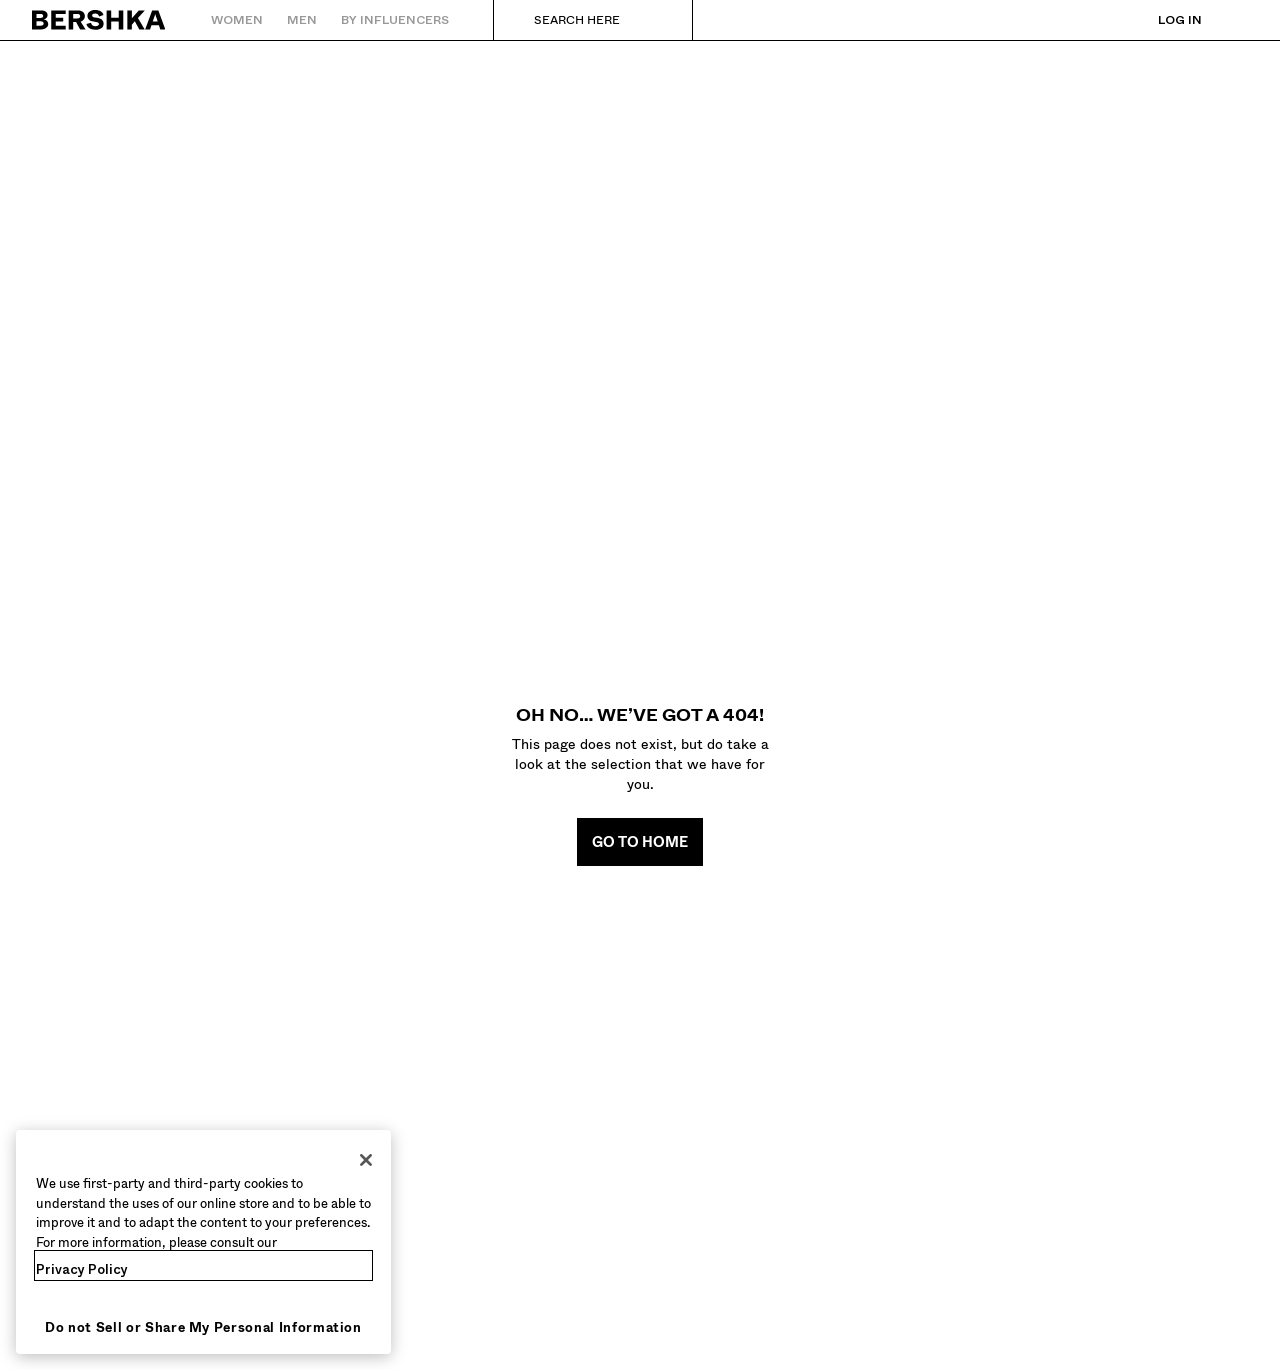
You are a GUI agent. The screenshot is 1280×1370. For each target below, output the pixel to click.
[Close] (366, 1160)
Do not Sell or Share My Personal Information (203, 1327)
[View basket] (1233, 20)
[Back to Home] (99, 20)
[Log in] (1160, 20)
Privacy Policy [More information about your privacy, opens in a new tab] (82, 1269)
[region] (203, 1242)
